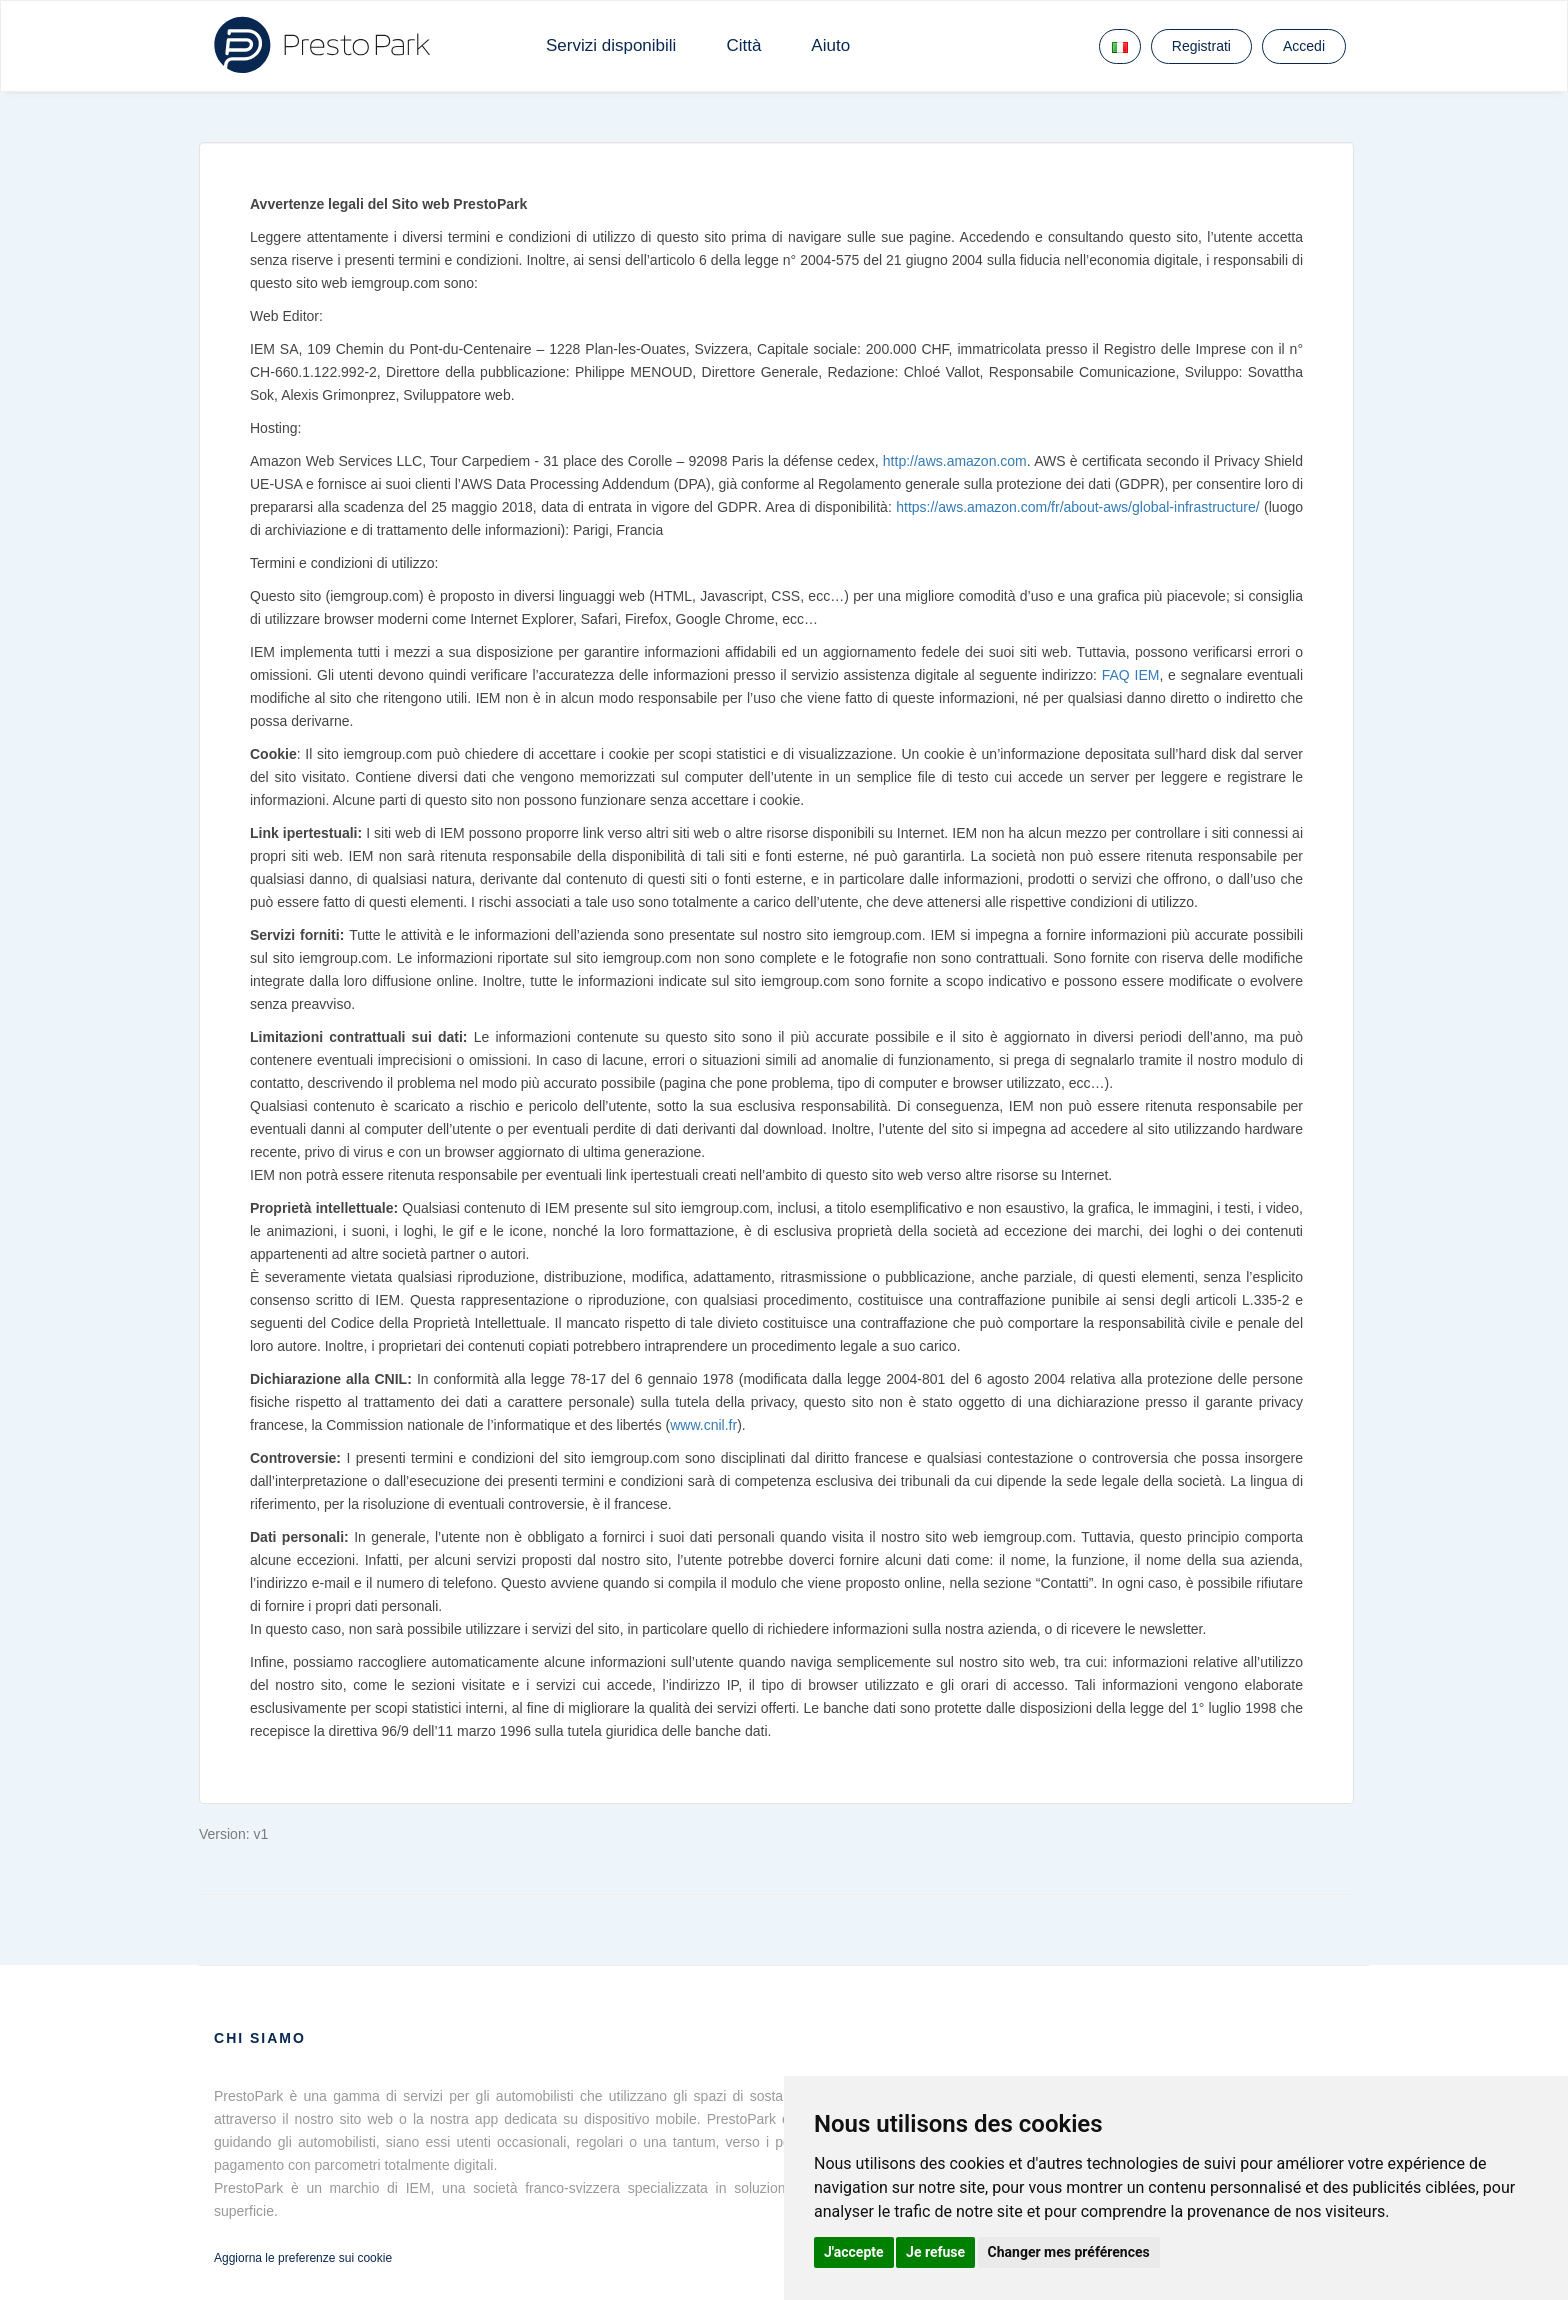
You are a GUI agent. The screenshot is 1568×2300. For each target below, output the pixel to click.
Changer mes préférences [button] (1069, 2252)
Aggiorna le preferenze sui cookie (303, 2258)
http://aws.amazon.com (955, 461)
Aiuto (830, 45)
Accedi (1304, 46)
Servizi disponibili (611, 45)
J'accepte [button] (854, 2252)
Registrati (1201, 46)
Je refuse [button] (935, 2252)
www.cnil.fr (703, 1425)
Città (743, 45)
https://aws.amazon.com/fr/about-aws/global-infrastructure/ (1077, 507)
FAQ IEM (1131, 675)
